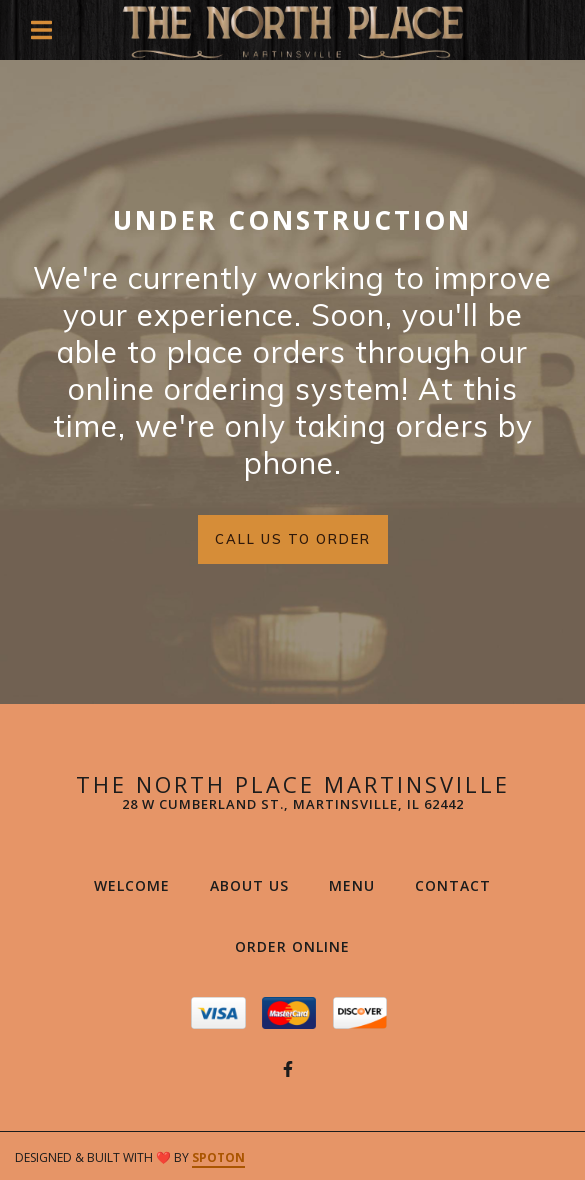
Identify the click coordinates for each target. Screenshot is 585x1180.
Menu (358, 885)
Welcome (138, 885)
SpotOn (218, 1157)
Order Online (298, 946)
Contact (459, 885)
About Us (255, 885)
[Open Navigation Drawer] (41, 30)
